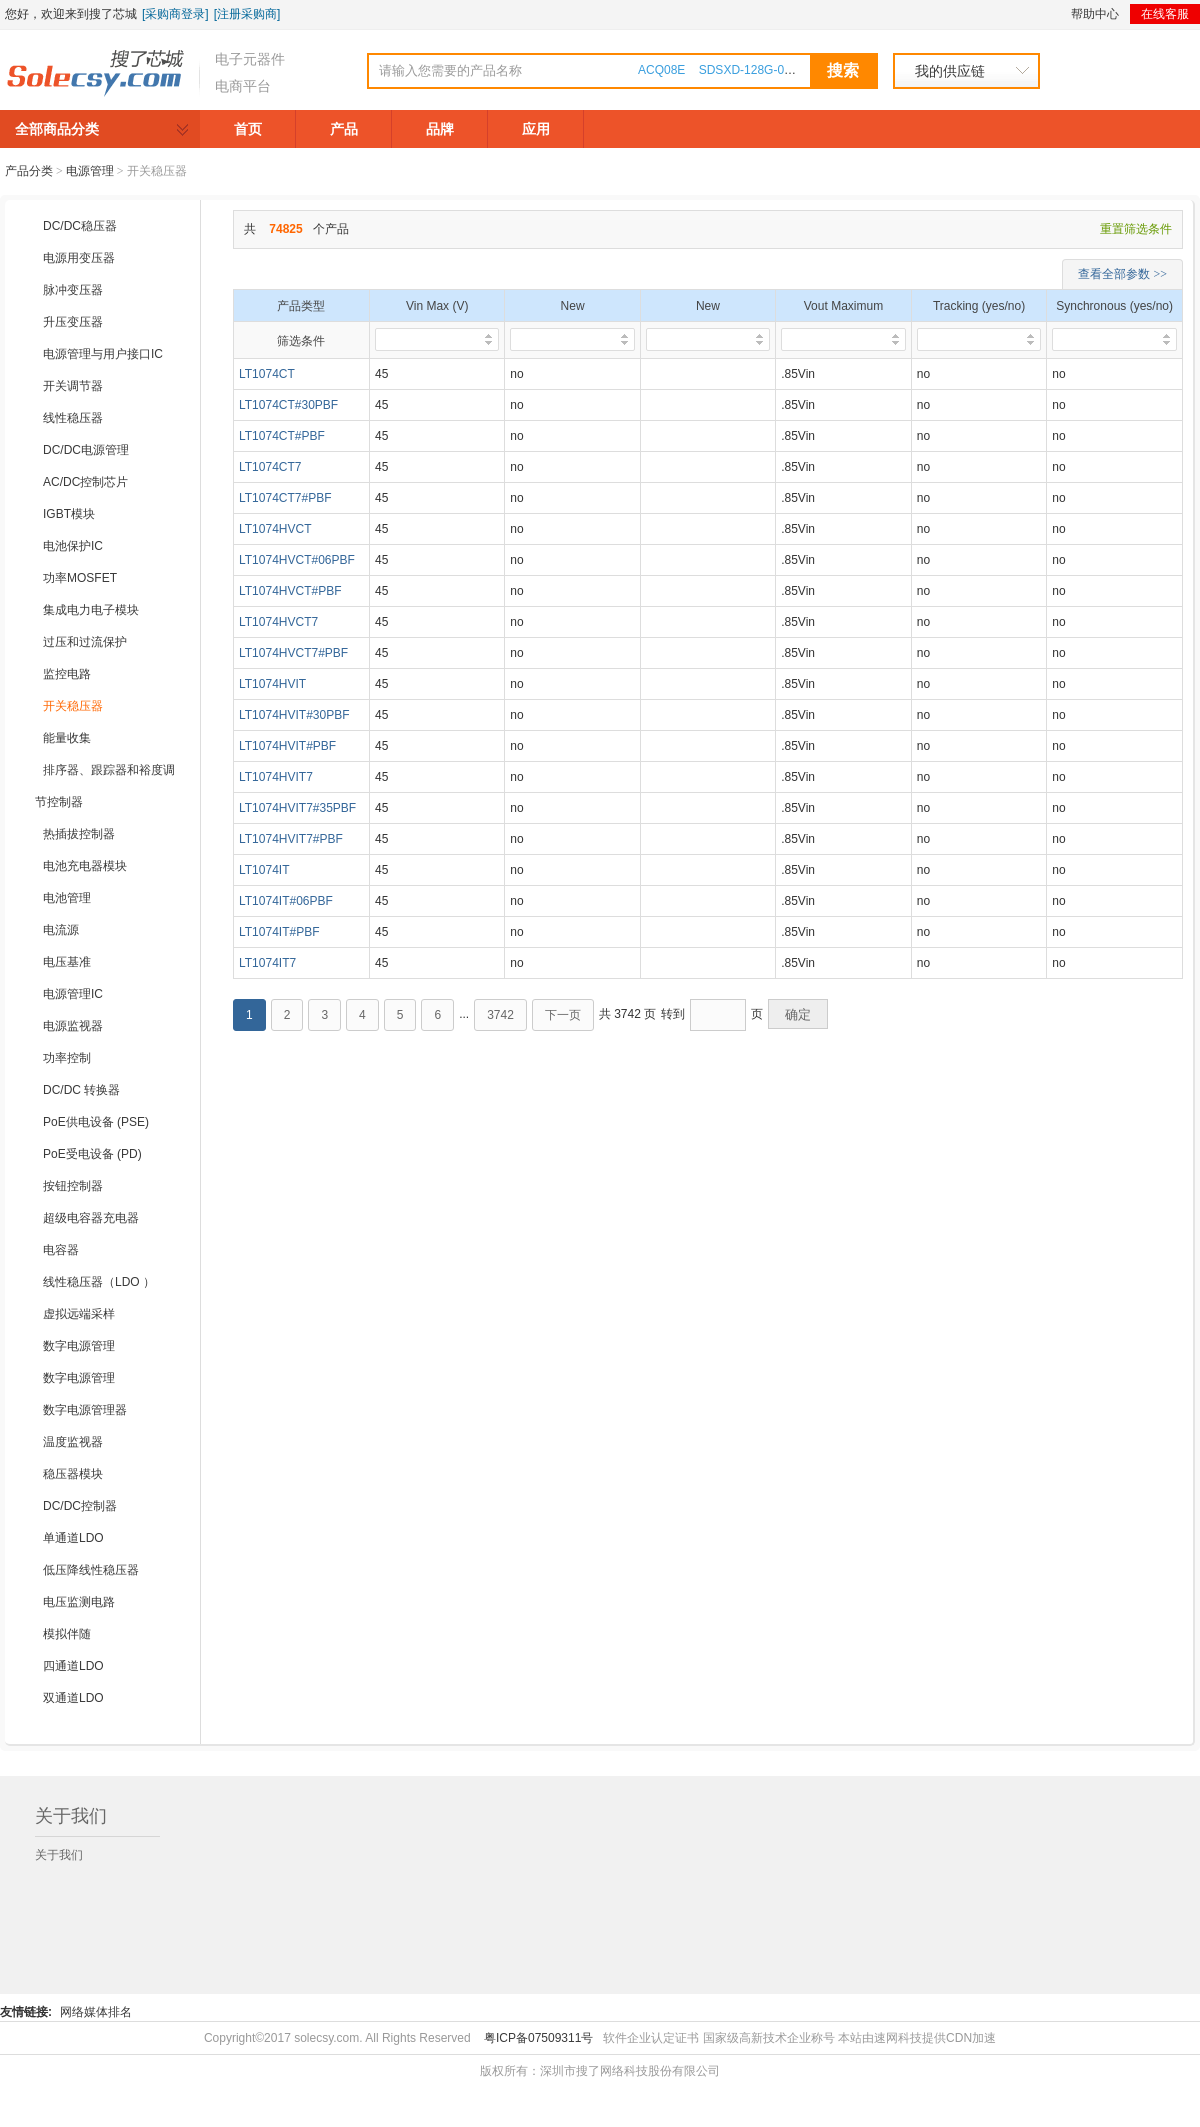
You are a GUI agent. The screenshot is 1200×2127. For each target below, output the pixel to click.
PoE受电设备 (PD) (92, 1154)
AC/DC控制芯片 (85, 482)
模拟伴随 (67, 1634)
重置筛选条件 (1136, 229)
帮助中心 (1095, 14)
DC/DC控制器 (80, 1506)
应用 (536, 129)
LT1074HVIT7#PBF (291, 839)
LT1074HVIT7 (276, 777)
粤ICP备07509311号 (538, 2038)
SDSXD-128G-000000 (758, 70)
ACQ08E (661, 70)
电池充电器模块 (85, 866)
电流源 (61, 930)
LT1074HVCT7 (278, 622)
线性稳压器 (73, 418)
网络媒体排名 (96, 2012)
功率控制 (67, 1058)
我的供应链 (950, 71)
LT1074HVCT (275, 529)
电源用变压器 (79, 258)
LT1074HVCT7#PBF (293, 653)
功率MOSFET (80, 578)
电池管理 (67, 898)
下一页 (563, 1015)
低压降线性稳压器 (91, 1570)
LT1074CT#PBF (282, 436)
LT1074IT (264, 870)
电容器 (61, 1250)
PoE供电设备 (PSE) (96, 1122)
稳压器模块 (73, 1474)
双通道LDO (73, 1698)
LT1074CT (267, 374)
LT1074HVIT (272, 684)
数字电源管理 (79, 1346)
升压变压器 (73, 322)
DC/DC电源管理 (86, 450)
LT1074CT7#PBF (285, 498)
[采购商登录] (175, 14)
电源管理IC (73, 994)
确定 (798, 1014)
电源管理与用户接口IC (103, 354)
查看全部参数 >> (1122, 274)
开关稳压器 (73, 706)
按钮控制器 (73, 1186)
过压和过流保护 (85, 642)
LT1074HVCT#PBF (290, 591)
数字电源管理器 (85, 1410)
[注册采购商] (247, 14)
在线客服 (1165, 14)
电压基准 (67, 962)
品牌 (440, 129)
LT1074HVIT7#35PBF (297, 808)
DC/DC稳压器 (80, 226)
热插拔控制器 (79, 834)
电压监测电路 (79, 1602)
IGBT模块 (69, 514)
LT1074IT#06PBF (286, 901)
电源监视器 (73, 1026)
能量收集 (67, 738)
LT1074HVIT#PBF (287, 746)
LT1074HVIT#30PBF (294, 715)
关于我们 (59, 1855)
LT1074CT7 (270, 467)
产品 (344, 129)
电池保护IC (73, 546)
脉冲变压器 (73, 290)
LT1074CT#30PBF (288, 405)
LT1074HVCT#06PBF (297, 560)
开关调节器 (73, 386)
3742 (500, 1015)
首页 (248, 129)
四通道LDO (73, 1666)
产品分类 (29, 171)
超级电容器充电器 (91, 1218)
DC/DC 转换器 (81, 1090)
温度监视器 (73, 1442)
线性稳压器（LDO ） (99, 1282)
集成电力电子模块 (91, 610)
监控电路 (67, 674)
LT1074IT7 (267, 963)
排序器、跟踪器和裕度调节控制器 (105, 786)
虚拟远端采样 (79, 1314)
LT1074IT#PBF (279, 932)
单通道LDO (73, 1538)
